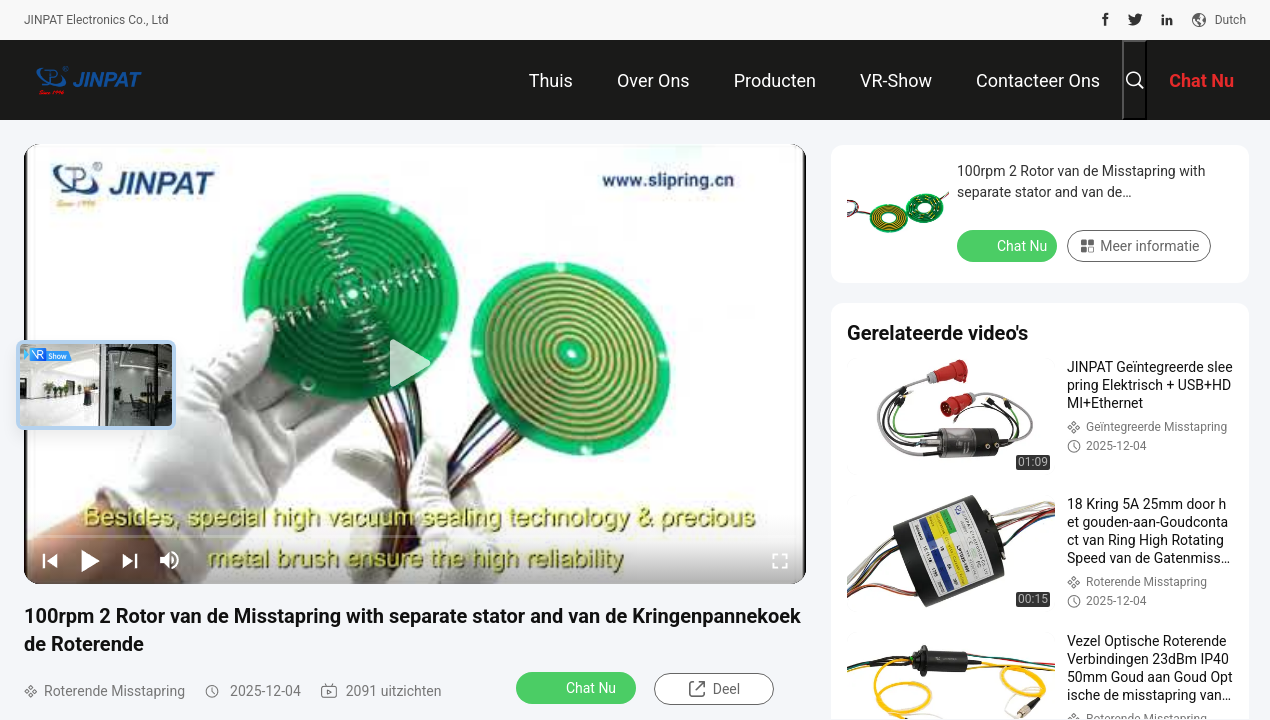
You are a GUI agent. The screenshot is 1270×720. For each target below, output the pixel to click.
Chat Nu (578, 687)
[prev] (50, 560)
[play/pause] (90, 560)
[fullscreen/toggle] (780, 560)
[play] (415, 364)
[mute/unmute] (170, 560)
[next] (130, 560)
